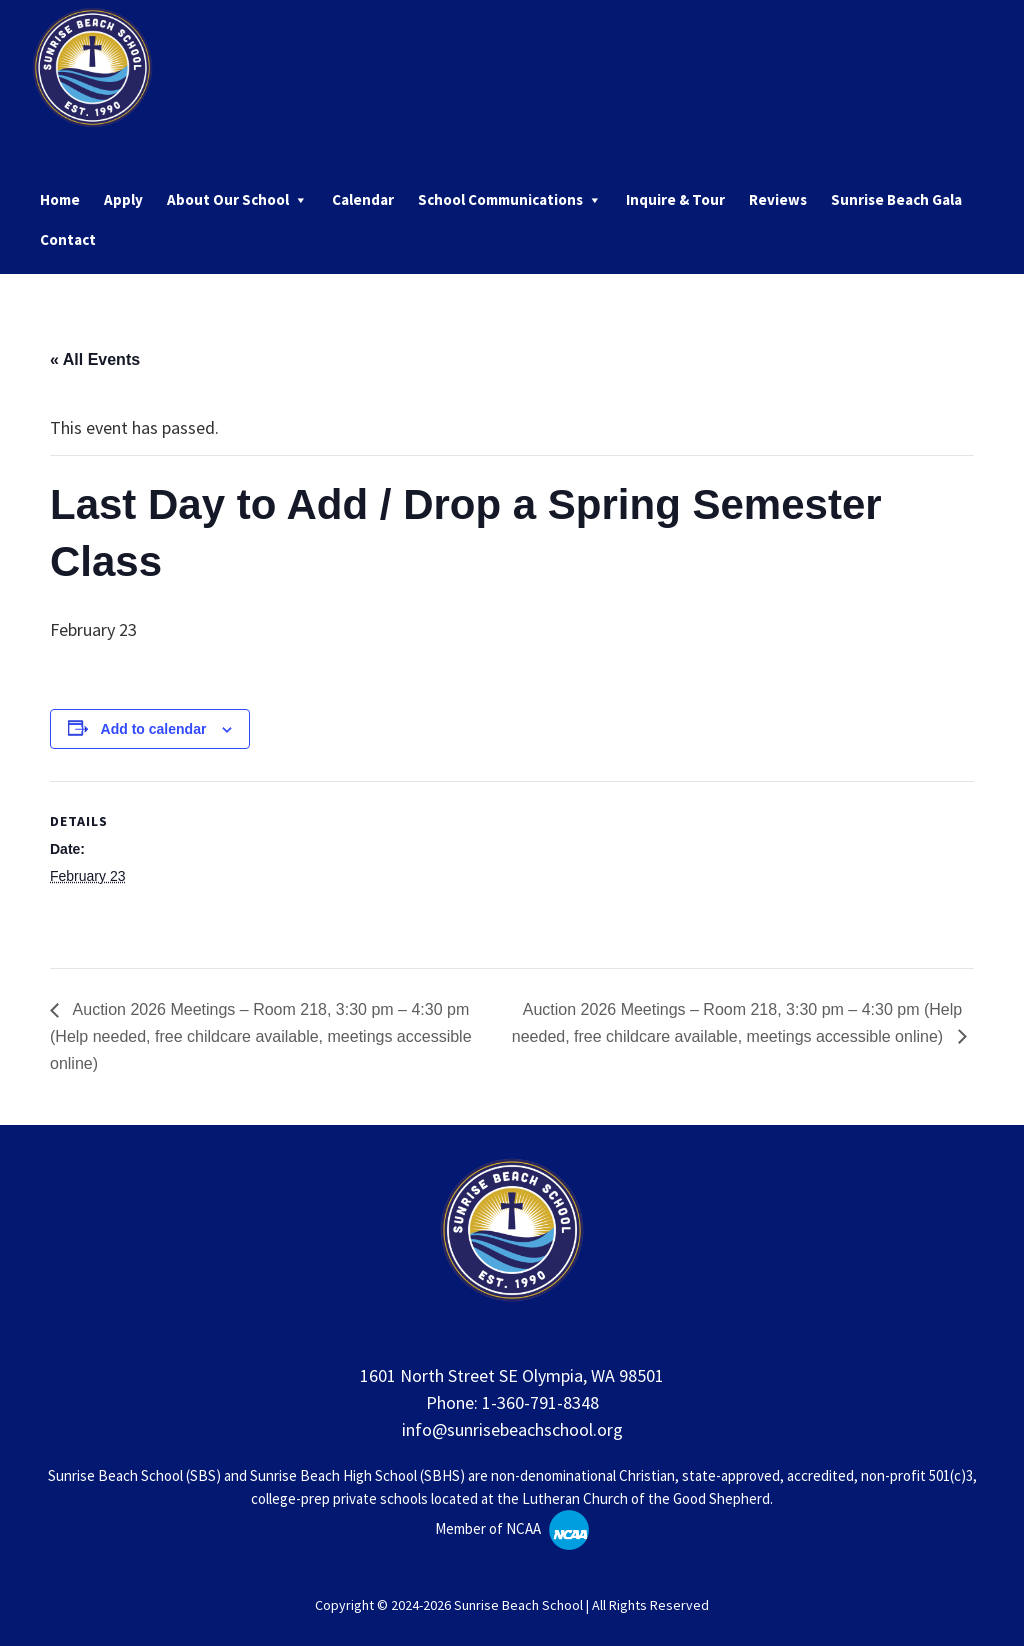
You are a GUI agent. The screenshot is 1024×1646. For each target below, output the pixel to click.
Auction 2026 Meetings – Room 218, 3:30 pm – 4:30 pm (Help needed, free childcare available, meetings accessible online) (261, 1036)
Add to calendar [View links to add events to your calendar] (154, 729)
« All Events (95, 359)
